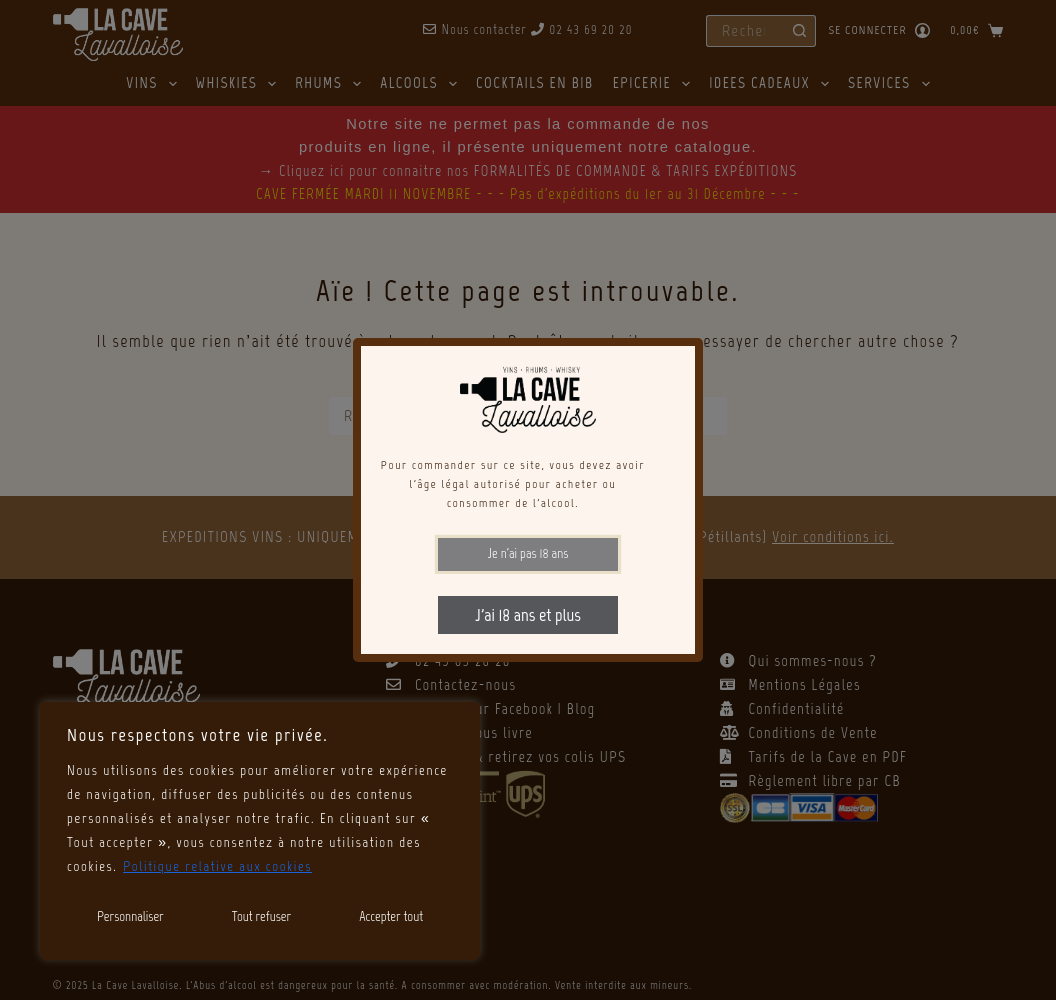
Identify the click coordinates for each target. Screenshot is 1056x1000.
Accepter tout (391, 916)
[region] (260, 831)
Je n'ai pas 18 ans (528, 553)
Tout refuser (261, 916)
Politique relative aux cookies (217, 866)
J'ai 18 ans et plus (527, 615)
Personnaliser (130, 916)
